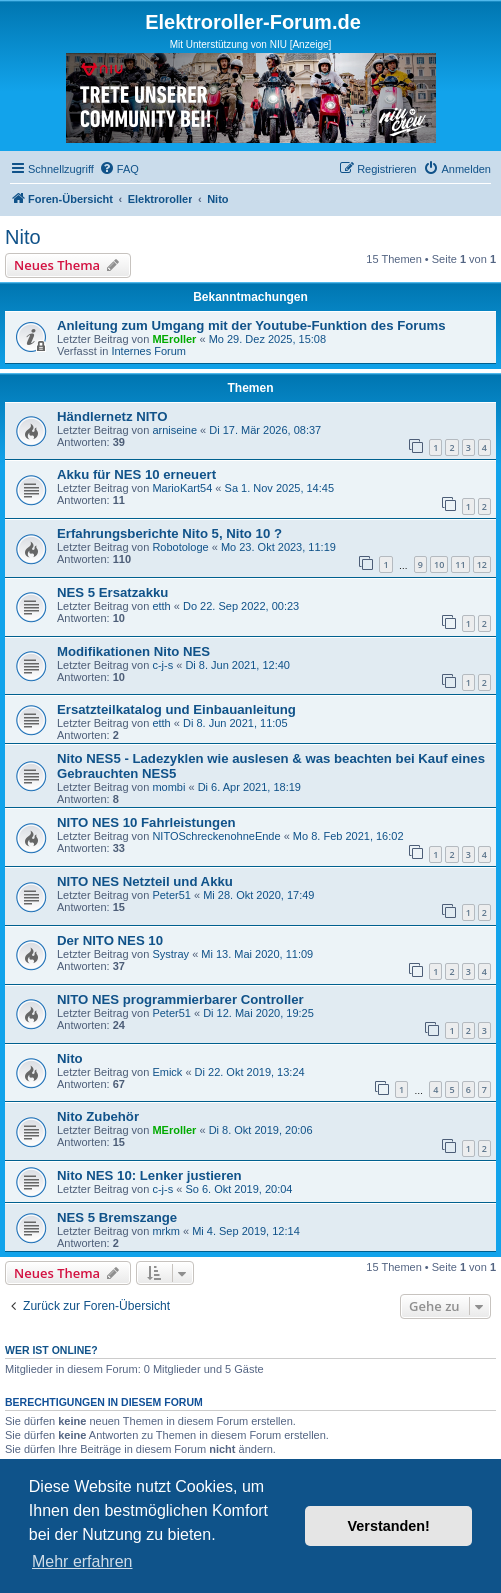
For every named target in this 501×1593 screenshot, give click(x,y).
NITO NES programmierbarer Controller (180, 999)
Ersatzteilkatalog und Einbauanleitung (176, 709)
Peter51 (171, 895)
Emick (167, 1072)
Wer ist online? (51, 1350)
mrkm (166, 1231)
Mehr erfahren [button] (82, 1561)
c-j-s (162, 665)
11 (460, 564)
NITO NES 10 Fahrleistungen (146, 822)
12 (482, 564)
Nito (23, 237)
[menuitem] (119, 169)
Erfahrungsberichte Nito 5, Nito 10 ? (169, 533)
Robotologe (180, 547)
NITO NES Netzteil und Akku (145, 881)
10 (439, 564)
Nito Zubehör (98, 1116)
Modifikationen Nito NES (133, 651)
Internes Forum (148, 351)
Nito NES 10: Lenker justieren (149, 1175)
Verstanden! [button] (389, 1526)
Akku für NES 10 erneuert (136, 474)
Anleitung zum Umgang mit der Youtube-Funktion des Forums (251, 325)
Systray (170, 954)
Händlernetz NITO (112, 416)
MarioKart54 (182, 488)
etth (161, 606)
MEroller (174, 339)
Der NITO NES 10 (110, 940)
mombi (168, 787)
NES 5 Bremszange (117, 1217)
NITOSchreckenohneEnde (216, 836)
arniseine (174, 430)
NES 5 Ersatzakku (112, 592)
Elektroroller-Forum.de (253, 22)
